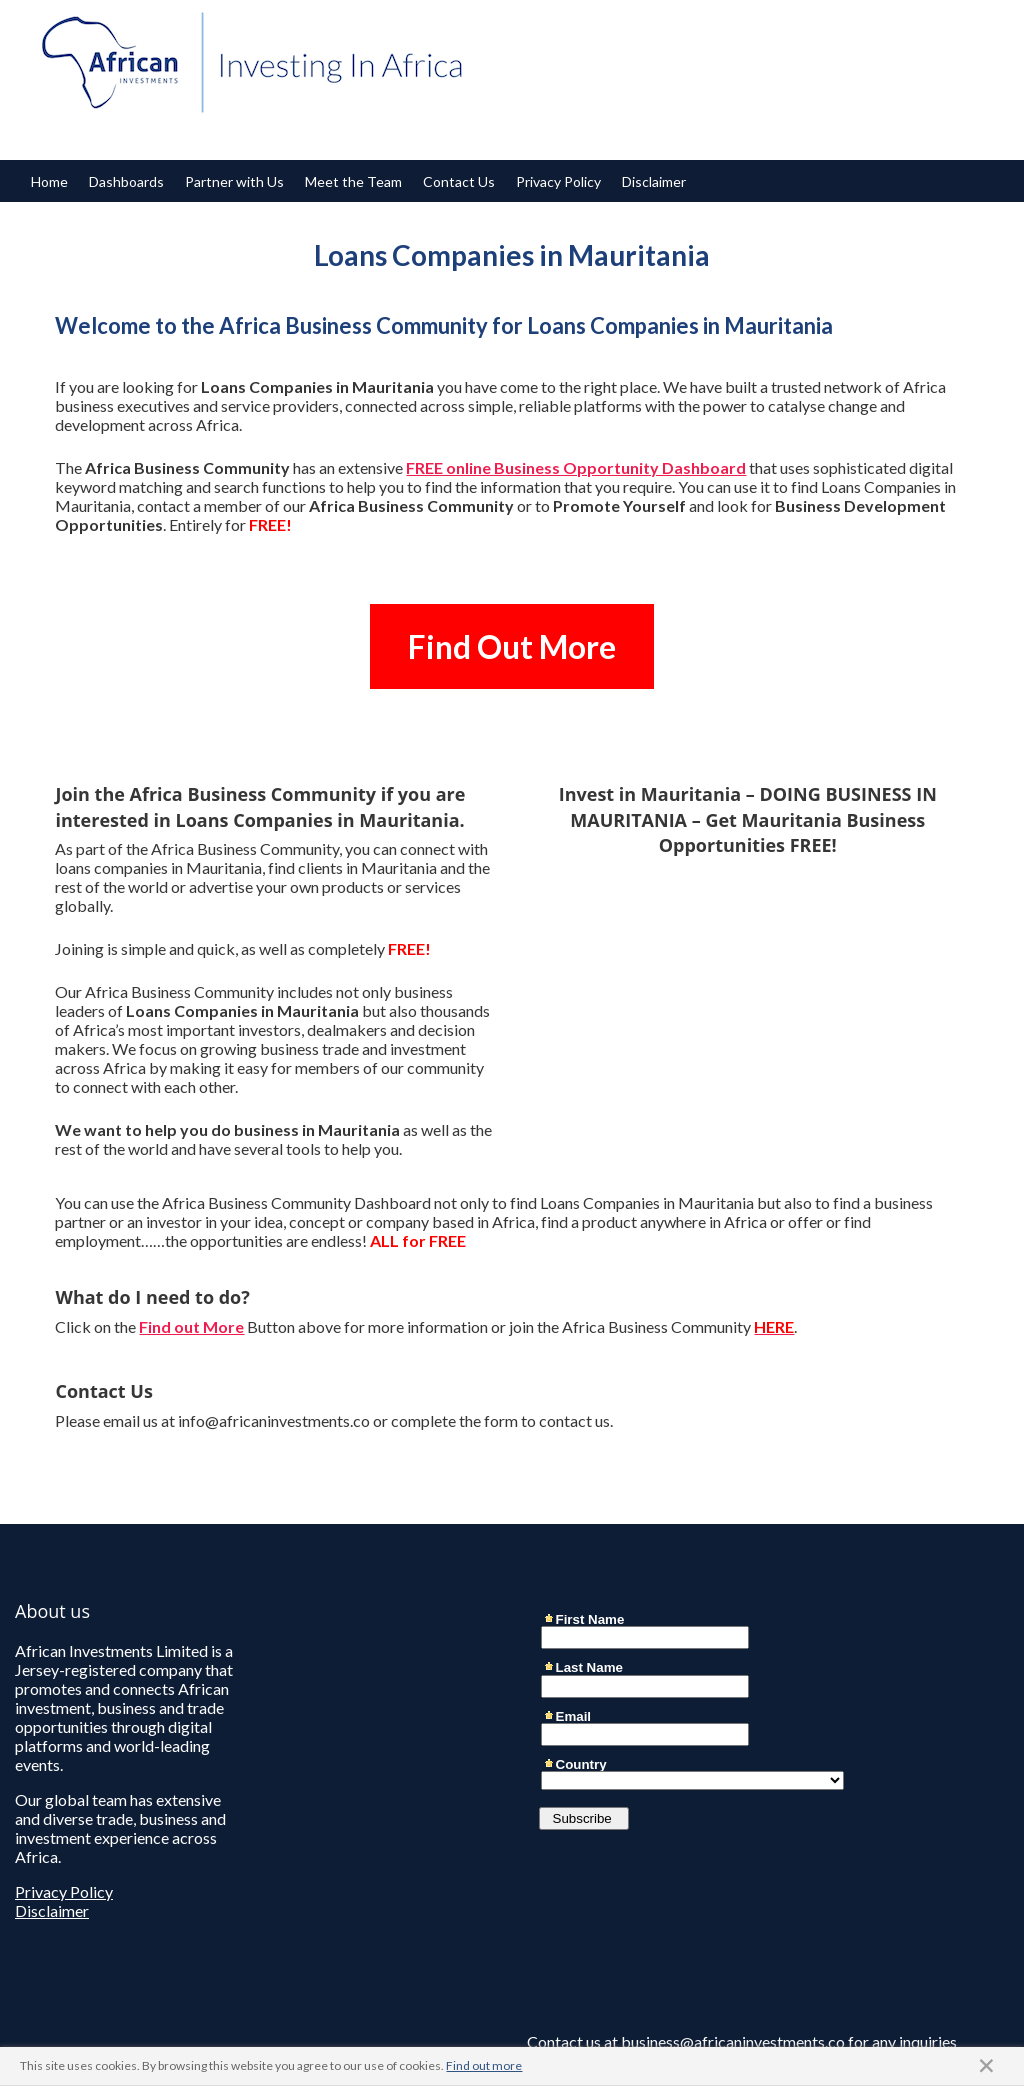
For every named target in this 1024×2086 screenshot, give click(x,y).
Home (49, 181)
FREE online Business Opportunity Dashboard (576, 467)
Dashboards (126, 181)
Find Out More (512, 646)
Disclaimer (654, 181)
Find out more (484, 2065)
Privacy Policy (558, 181)
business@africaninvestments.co (733, 2041)
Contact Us (459, 181)
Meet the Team (353, 181)
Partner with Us (234, 181)
